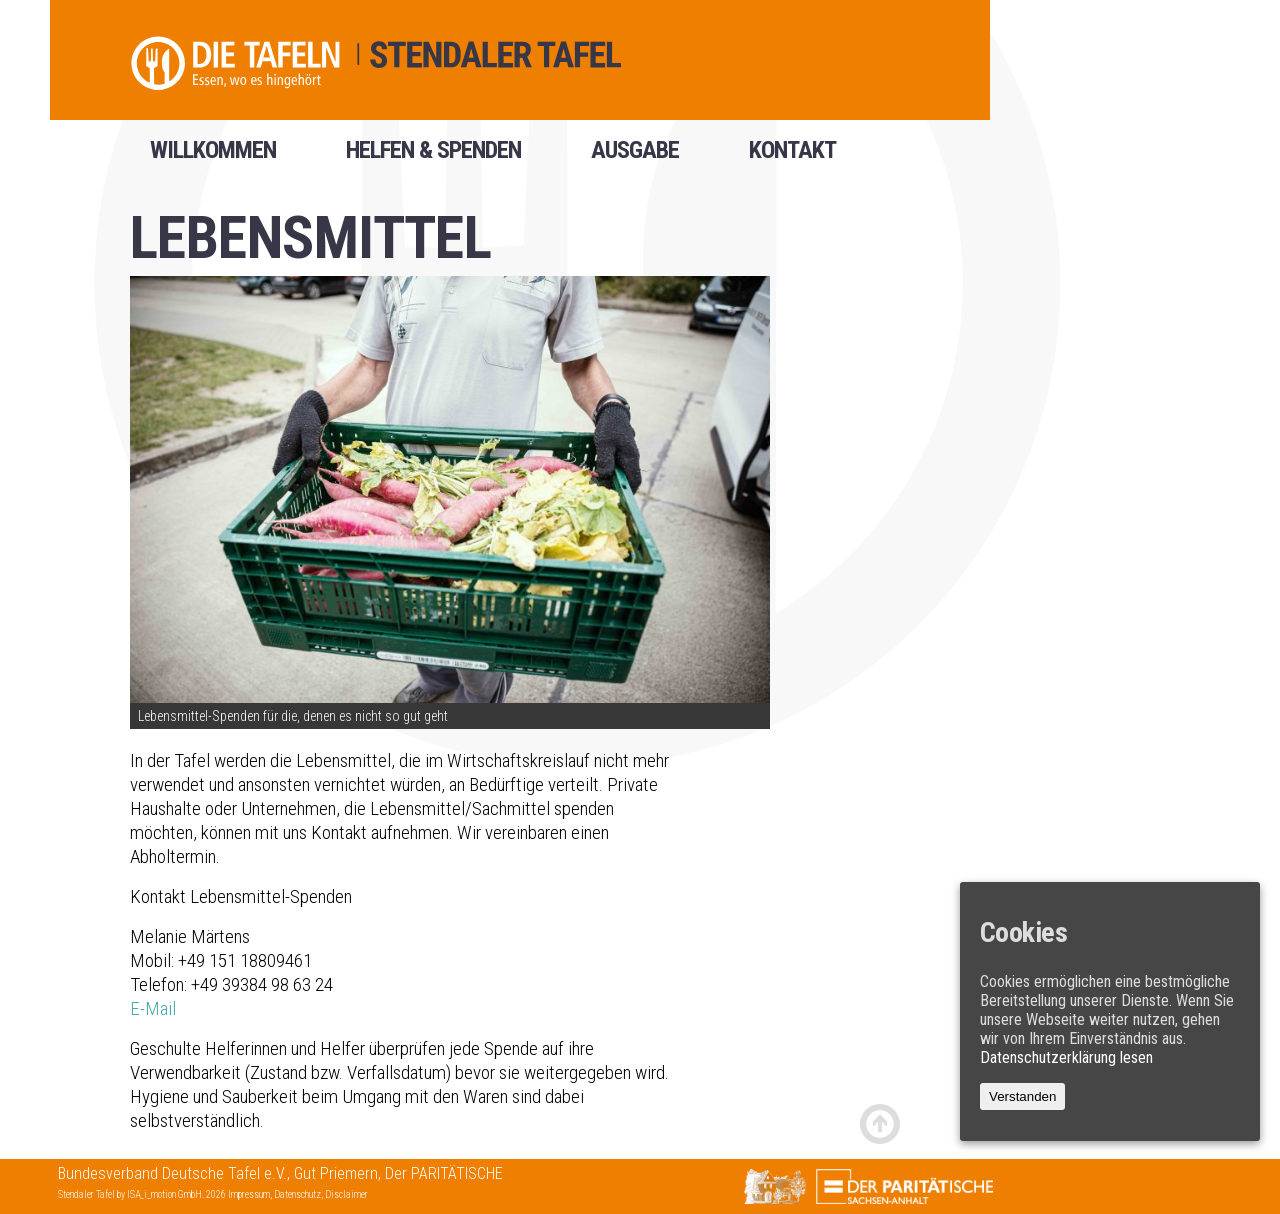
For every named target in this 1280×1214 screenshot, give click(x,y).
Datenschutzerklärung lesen (1066, 1057)
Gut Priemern (336, 1173)
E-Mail (153, 1008)
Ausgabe (635, 157)
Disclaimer (346, 1194)
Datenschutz (297, 1194)
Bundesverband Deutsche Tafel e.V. (172, 1173)
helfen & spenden (433, 157)
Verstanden (1022, 1096)
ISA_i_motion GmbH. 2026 (177, 1194)
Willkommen (213, 157)
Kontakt (792, 157)
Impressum (249, 1194)
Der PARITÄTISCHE (444, 1173)
